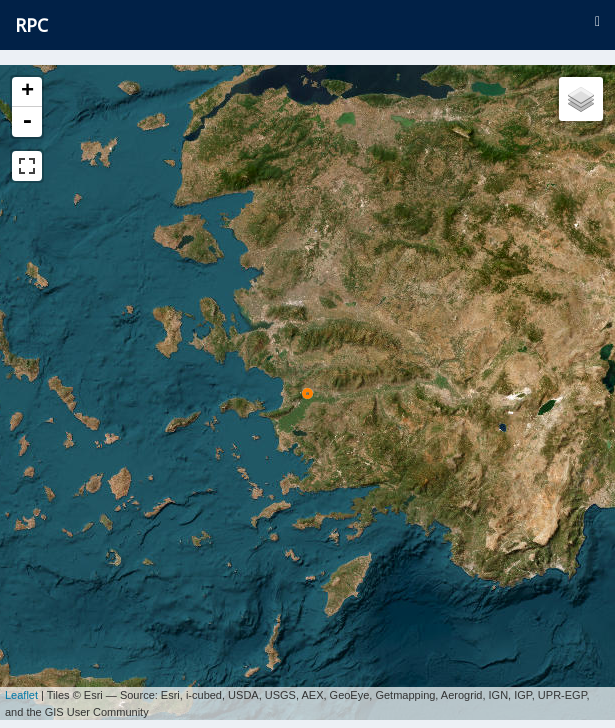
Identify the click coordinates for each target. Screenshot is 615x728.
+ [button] (27, 92)
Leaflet (21, 688)
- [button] (27, 122)
